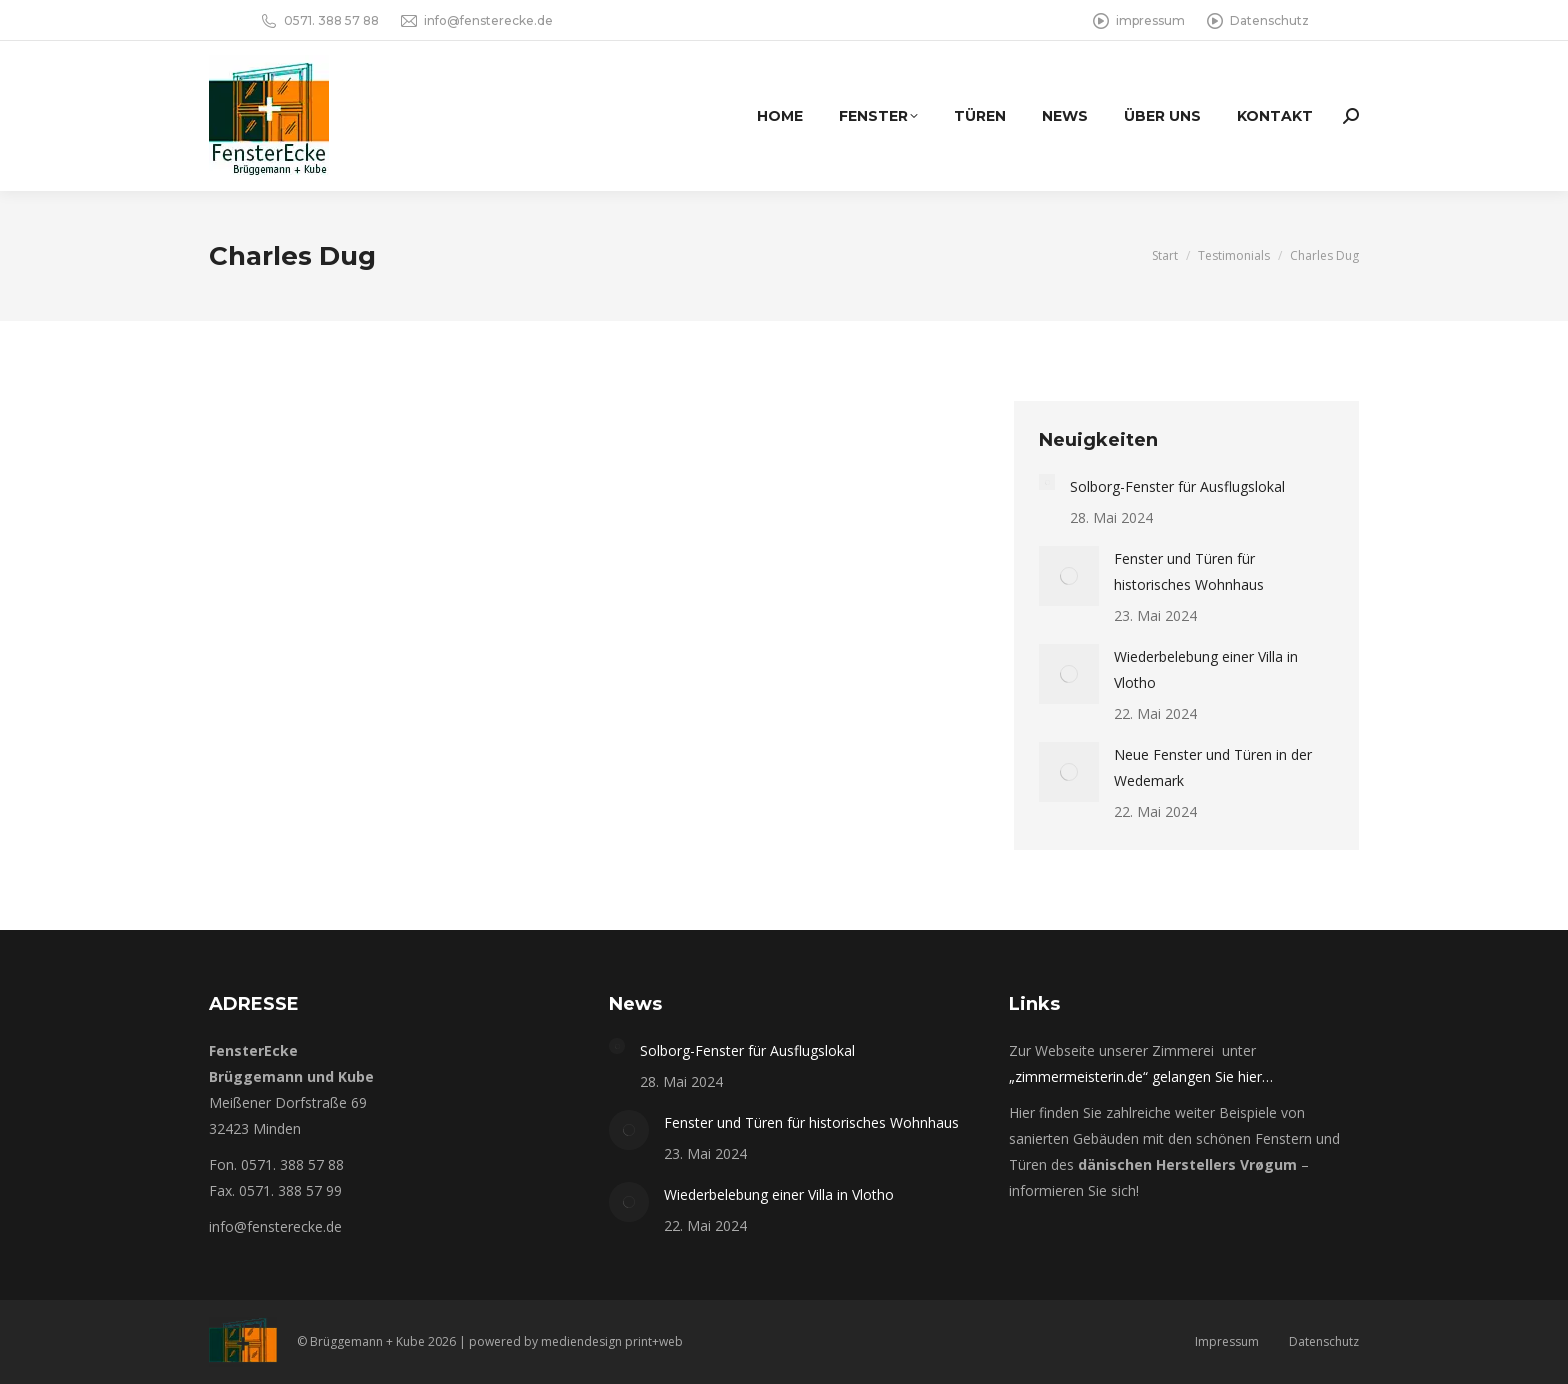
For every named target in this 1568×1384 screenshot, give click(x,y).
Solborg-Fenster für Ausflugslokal (1177, 486)
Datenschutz (1257, 21)
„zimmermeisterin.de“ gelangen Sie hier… (1141, 1076)
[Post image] (1047, 482)
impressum (1138, 21)
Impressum (1227, 1341)
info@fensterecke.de (476, 21)
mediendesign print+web (612, 1341)
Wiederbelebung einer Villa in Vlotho (1206, 669)
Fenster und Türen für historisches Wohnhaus (1189, 571)
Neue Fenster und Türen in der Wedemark (1213, 767)
